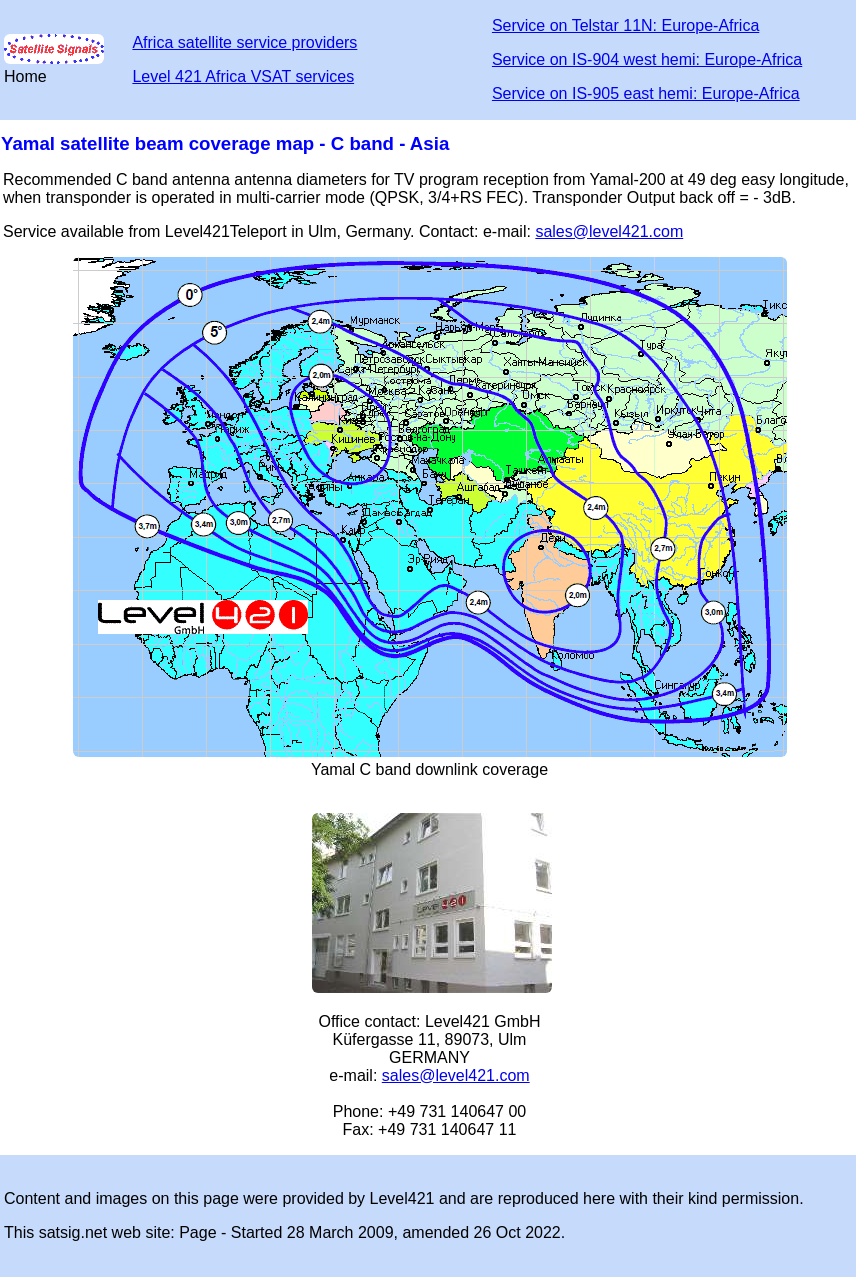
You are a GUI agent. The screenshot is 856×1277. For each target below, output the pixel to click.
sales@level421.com (609, 231)
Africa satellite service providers (244, 42)
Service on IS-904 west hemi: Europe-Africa (647, 59)
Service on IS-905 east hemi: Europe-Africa (646, 93)
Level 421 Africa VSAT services (243, 76)
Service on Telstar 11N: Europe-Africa (625, 25)
